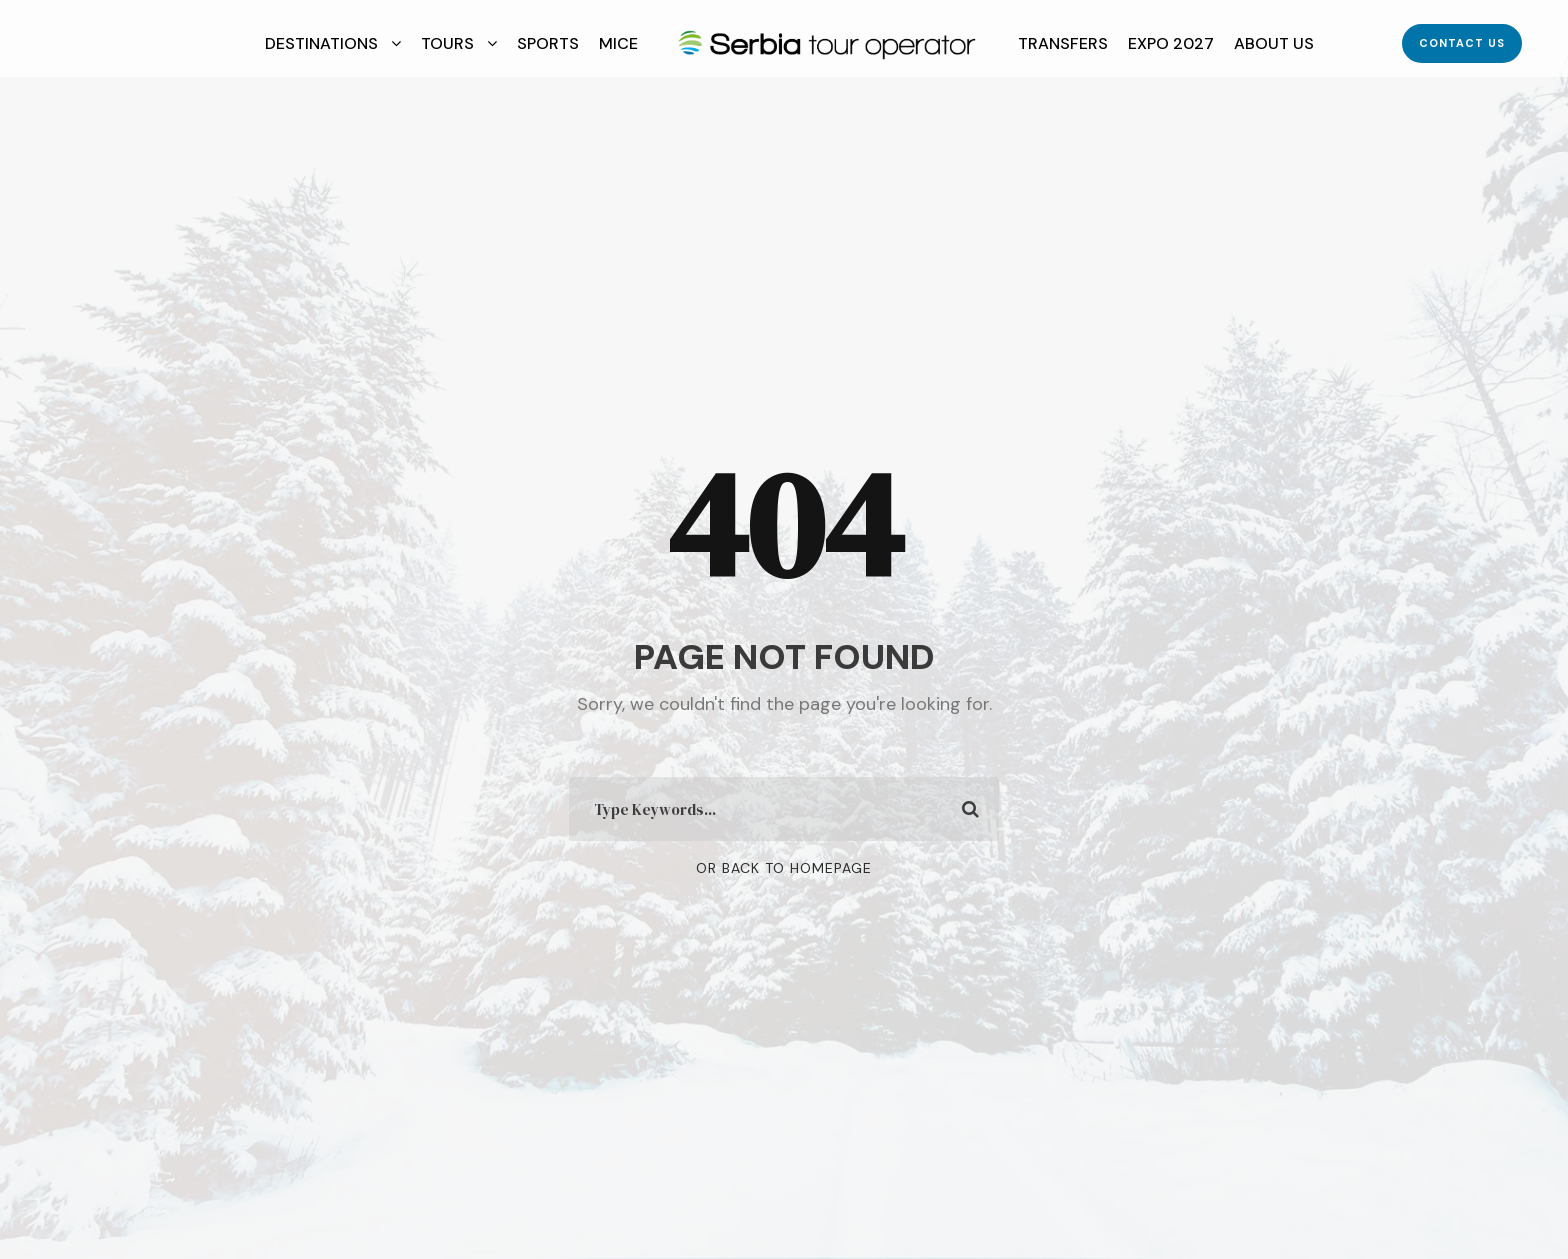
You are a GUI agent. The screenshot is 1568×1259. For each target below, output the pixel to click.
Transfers (1063, 43)
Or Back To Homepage (784, 868)
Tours (447, 43)
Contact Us (1462, 43)
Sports (548, 43)
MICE (618, 43)
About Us (1274, 43)
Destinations (321, 43)
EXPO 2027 (1171, 43)
